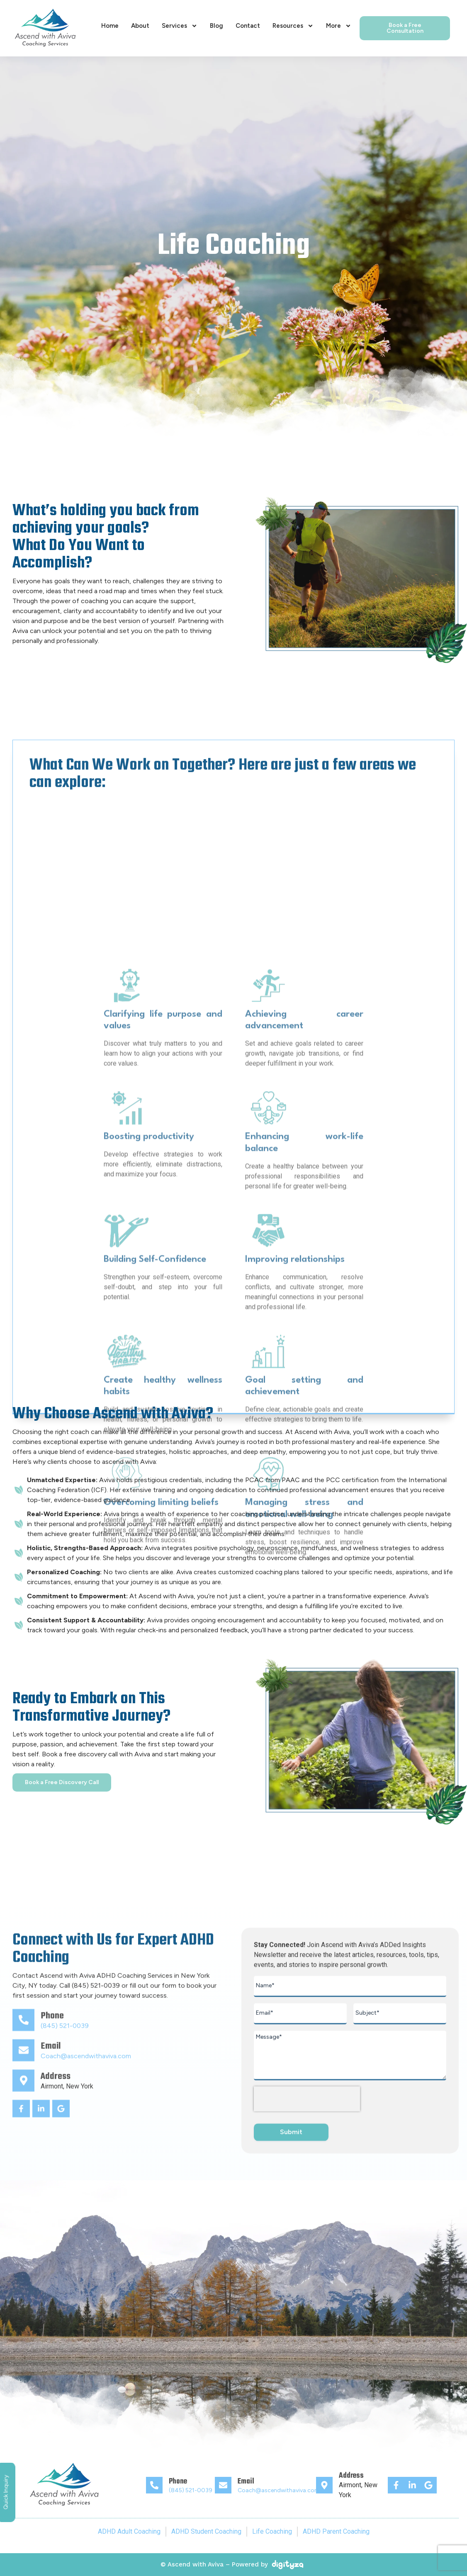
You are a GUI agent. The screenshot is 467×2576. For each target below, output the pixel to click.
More (338, 26)
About (140, 25)
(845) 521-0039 (190, 2490)
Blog (216, 25)
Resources (293, 26)
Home (110, 25)
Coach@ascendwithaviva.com (279, 2490)
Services (179, 26)
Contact (248, 25)
